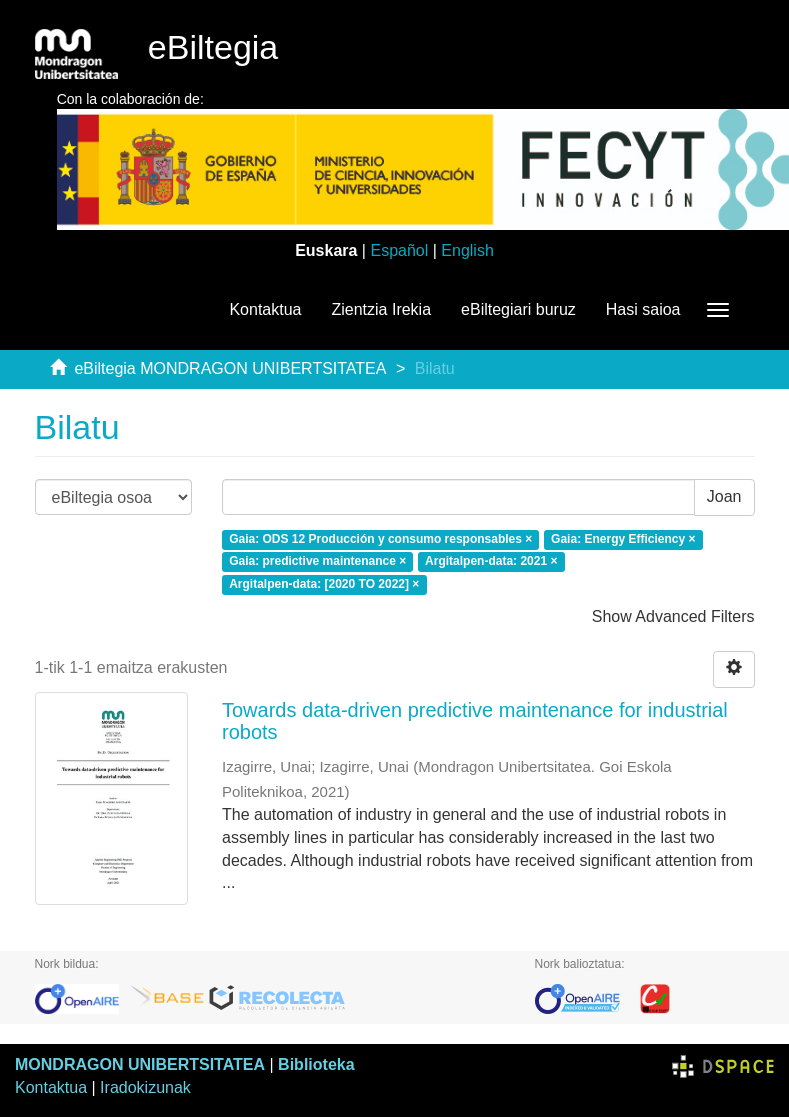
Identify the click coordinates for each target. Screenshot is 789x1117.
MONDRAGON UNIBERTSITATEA (140, 1064)
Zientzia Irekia (381, 309)
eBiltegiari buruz (518, 309)
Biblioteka (316, 1064)
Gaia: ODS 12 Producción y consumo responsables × (380, 539)
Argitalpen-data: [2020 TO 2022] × (324, 585)
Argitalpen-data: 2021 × (491, 562)
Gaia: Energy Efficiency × (623, 539)
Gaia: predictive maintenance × (317, 562)
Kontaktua (265, 309)
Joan (724, 496)
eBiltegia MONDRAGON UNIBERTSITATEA (230, 368)
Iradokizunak (145, 1087)
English (467, 250)
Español (399, 250)
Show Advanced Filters (673, 616)
